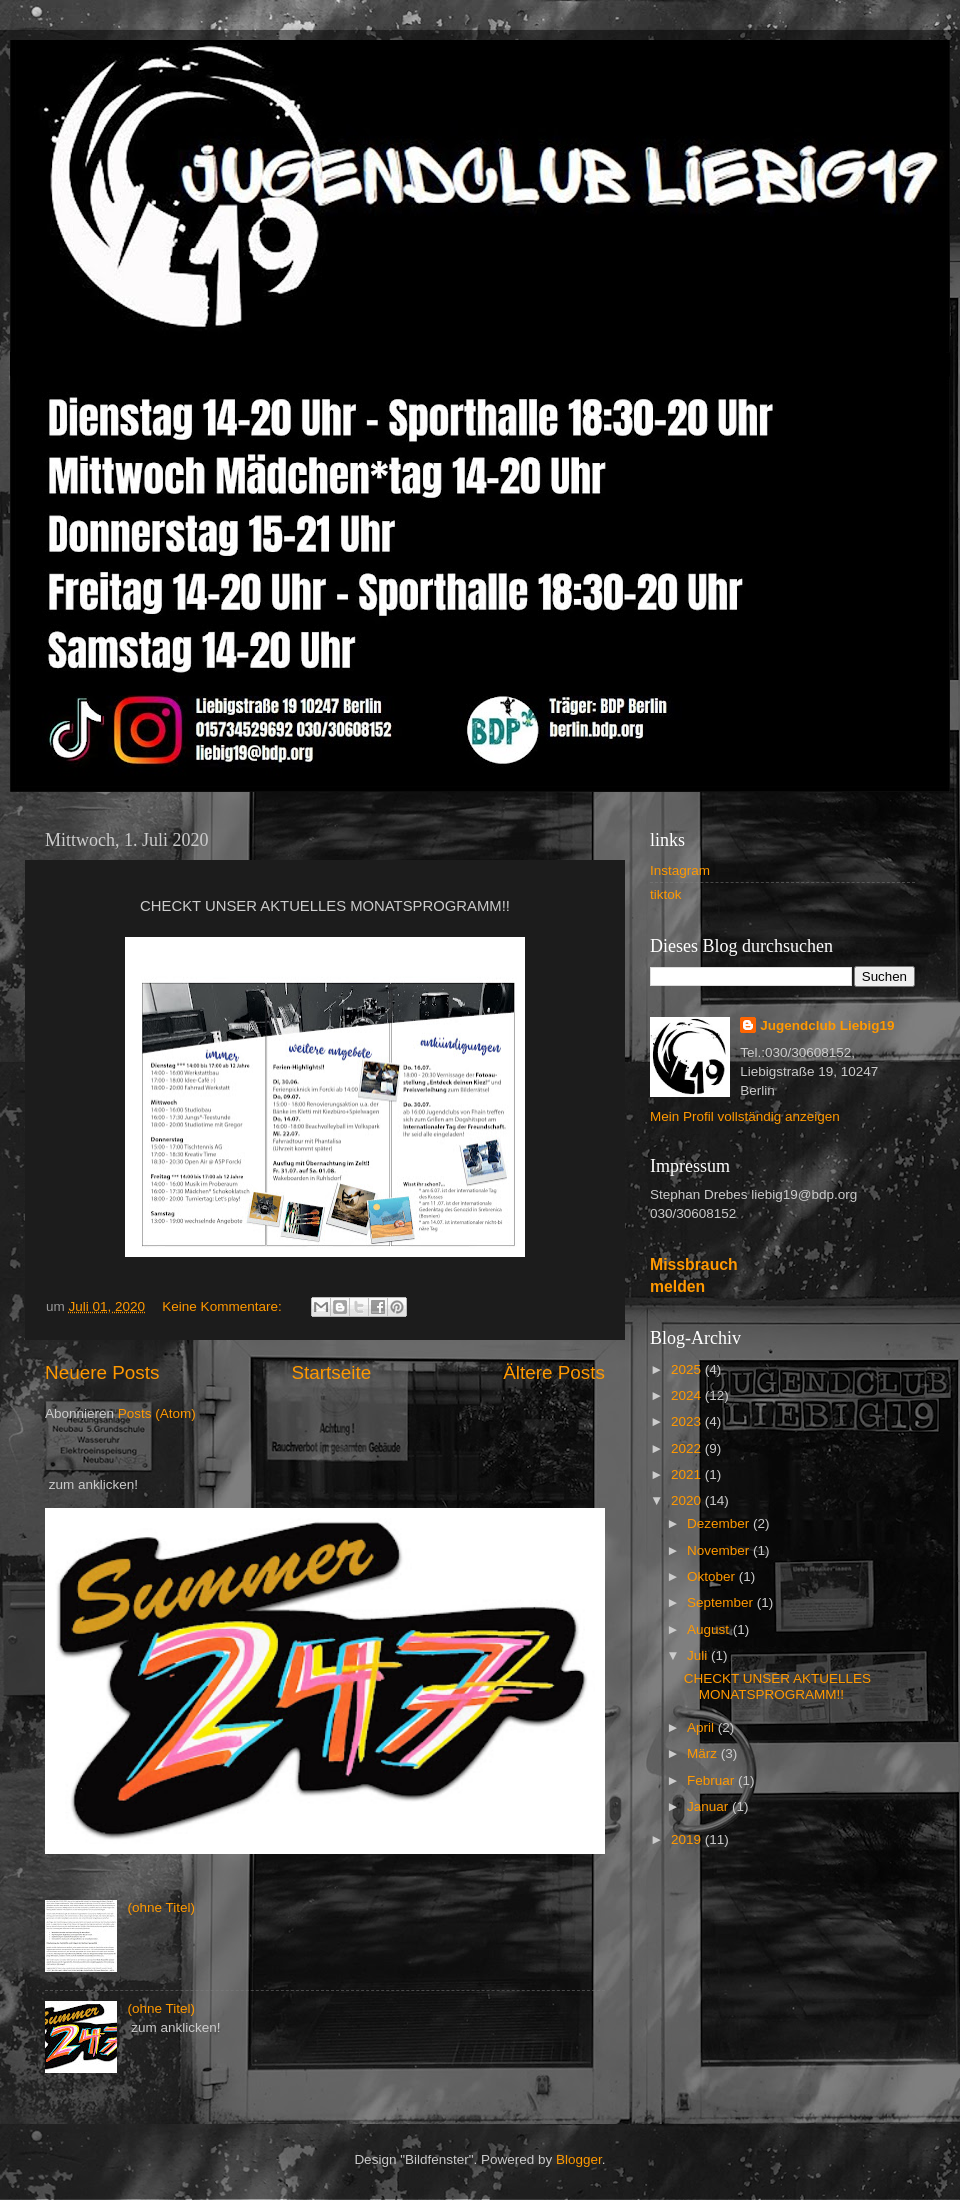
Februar (712, 1780)
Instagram (680, 870)
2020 (688, 1500)
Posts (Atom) (157, 1413)
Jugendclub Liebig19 (827, 1025)
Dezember (720, 1523)
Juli (699, 1655)
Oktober (713, 1576)
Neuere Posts (102, 1372)
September (722, 1602)
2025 (688, 1369)
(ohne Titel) (161, 1907)
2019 (688, 1839)
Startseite (331, 1372)
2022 (688, 1448)
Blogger (579, 2159)
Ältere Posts (554, 1372)
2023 (688, 1421)
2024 (688, 1395)
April (702, 1727)
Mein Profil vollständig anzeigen (745, 1116)
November (720, 1550)
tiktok (666, 894)
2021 (688, 1474)
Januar (709, 1806)
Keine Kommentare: (223, 1306)
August (710, 1629)
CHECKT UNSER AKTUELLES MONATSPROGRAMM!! (777, 1686)
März (704, 1753)
